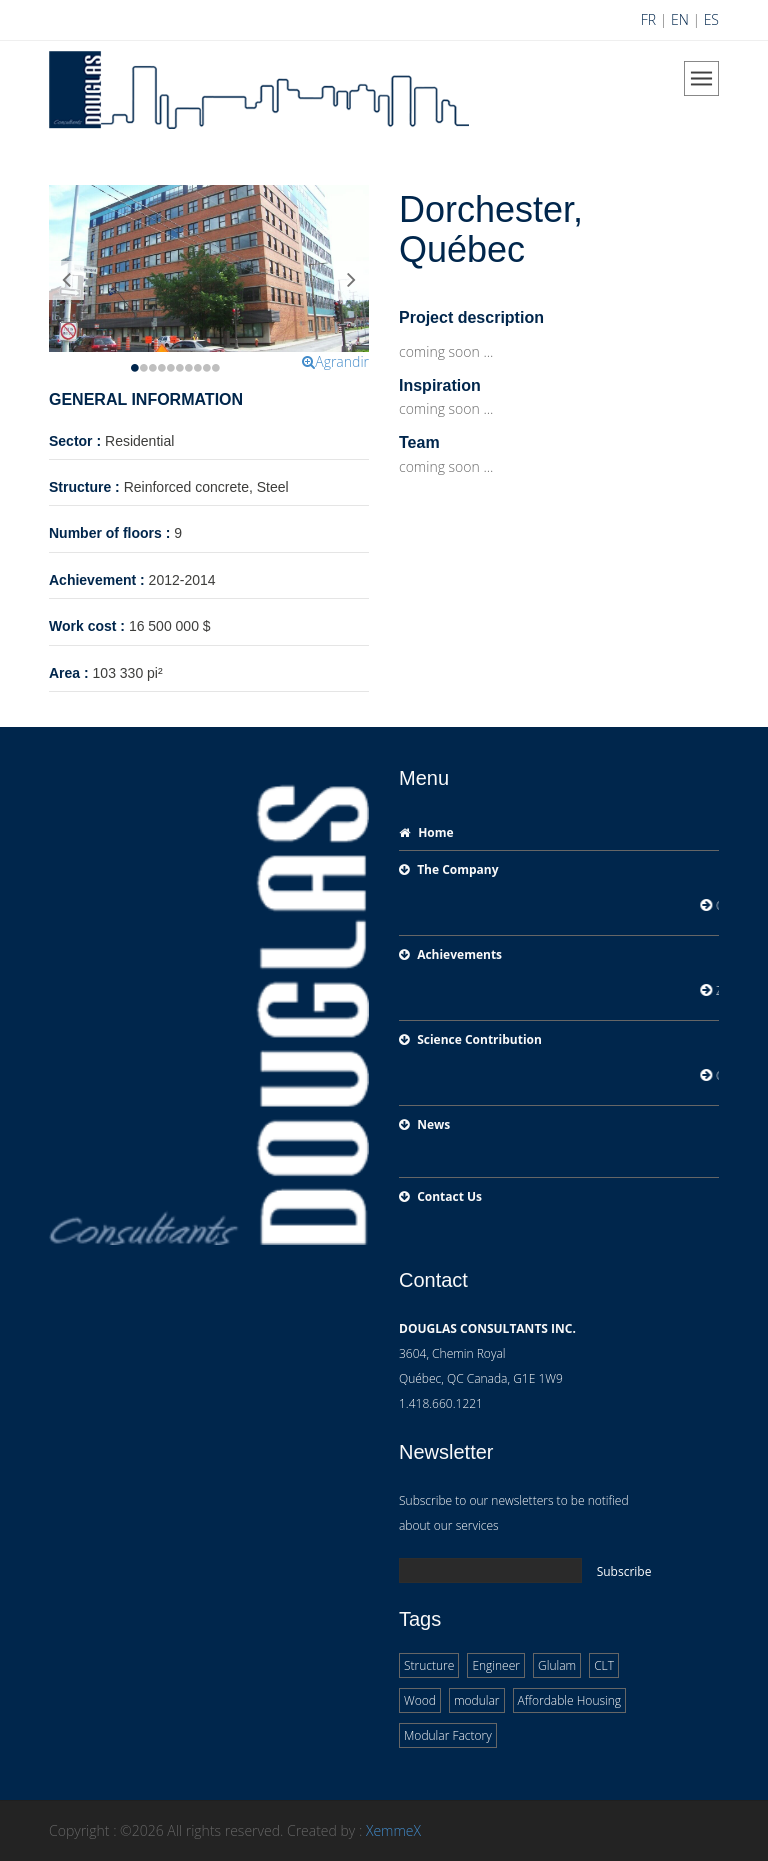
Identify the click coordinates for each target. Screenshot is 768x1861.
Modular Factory (448, 1735)
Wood (420, 1700)
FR (648, 19)
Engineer (496, 1665)
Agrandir (335, 361)
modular (477, 1700)
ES (711, 19)
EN (680, 19)
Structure (429, 1665)
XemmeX (393, 1830)
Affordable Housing (570, 1700)
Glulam (557, 1665)
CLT (604, 1665)
